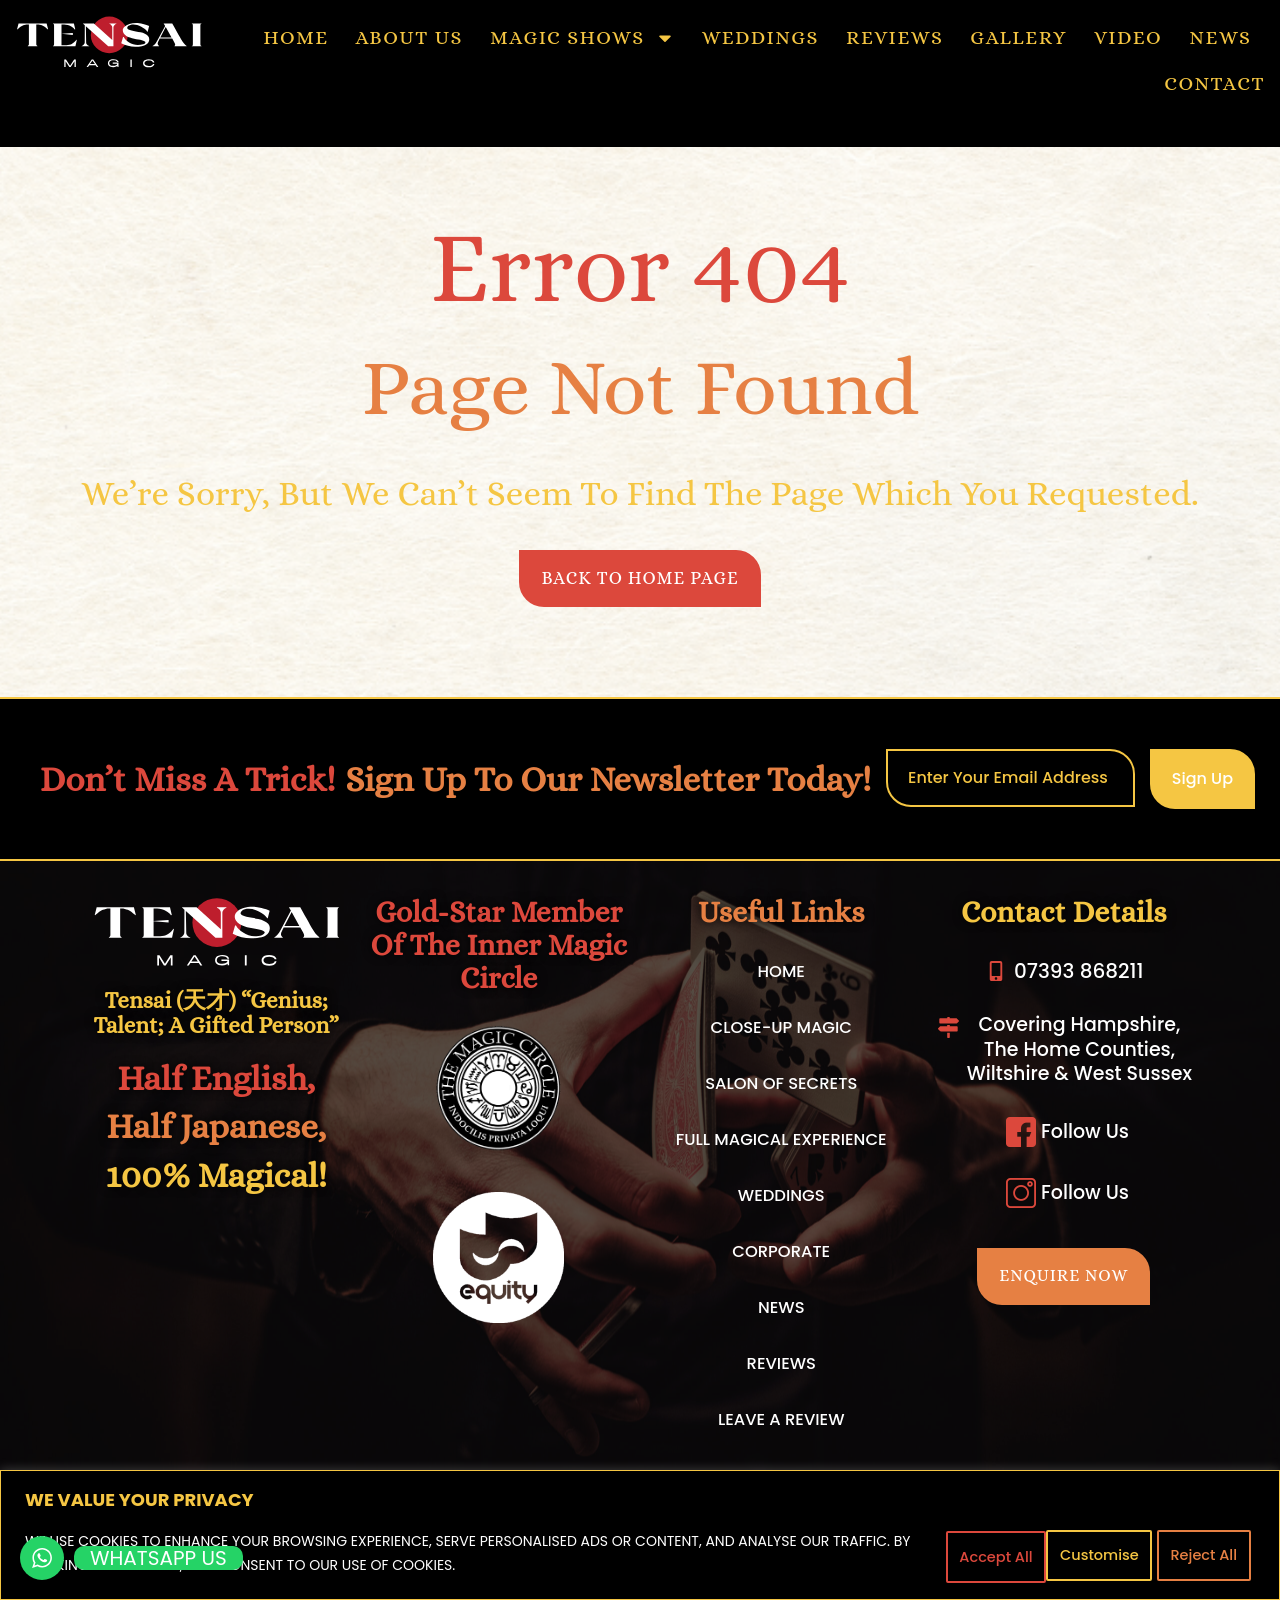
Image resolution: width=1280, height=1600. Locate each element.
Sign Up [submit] (1202, 783)
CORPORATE (781, 1257)
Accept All (1200, 1553)
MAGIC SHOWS (582, 38)
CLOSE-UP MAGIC (781, 1033)
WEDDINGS (760, 37)
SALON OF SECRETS (781, 1089)
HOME (295, 37)
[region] (640, 1535)
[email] (1010, 783)
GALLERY (1018, 37)
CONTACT (1214, 83)
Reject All (1085, 1553)
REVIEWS (894, 37)
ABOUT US (409, 37)
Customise (968, 1553)
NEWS (1220, 37)
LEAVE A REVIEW (781, 1425)
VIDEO (1128, 37)
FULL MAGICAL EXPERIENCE (781, 1145)
